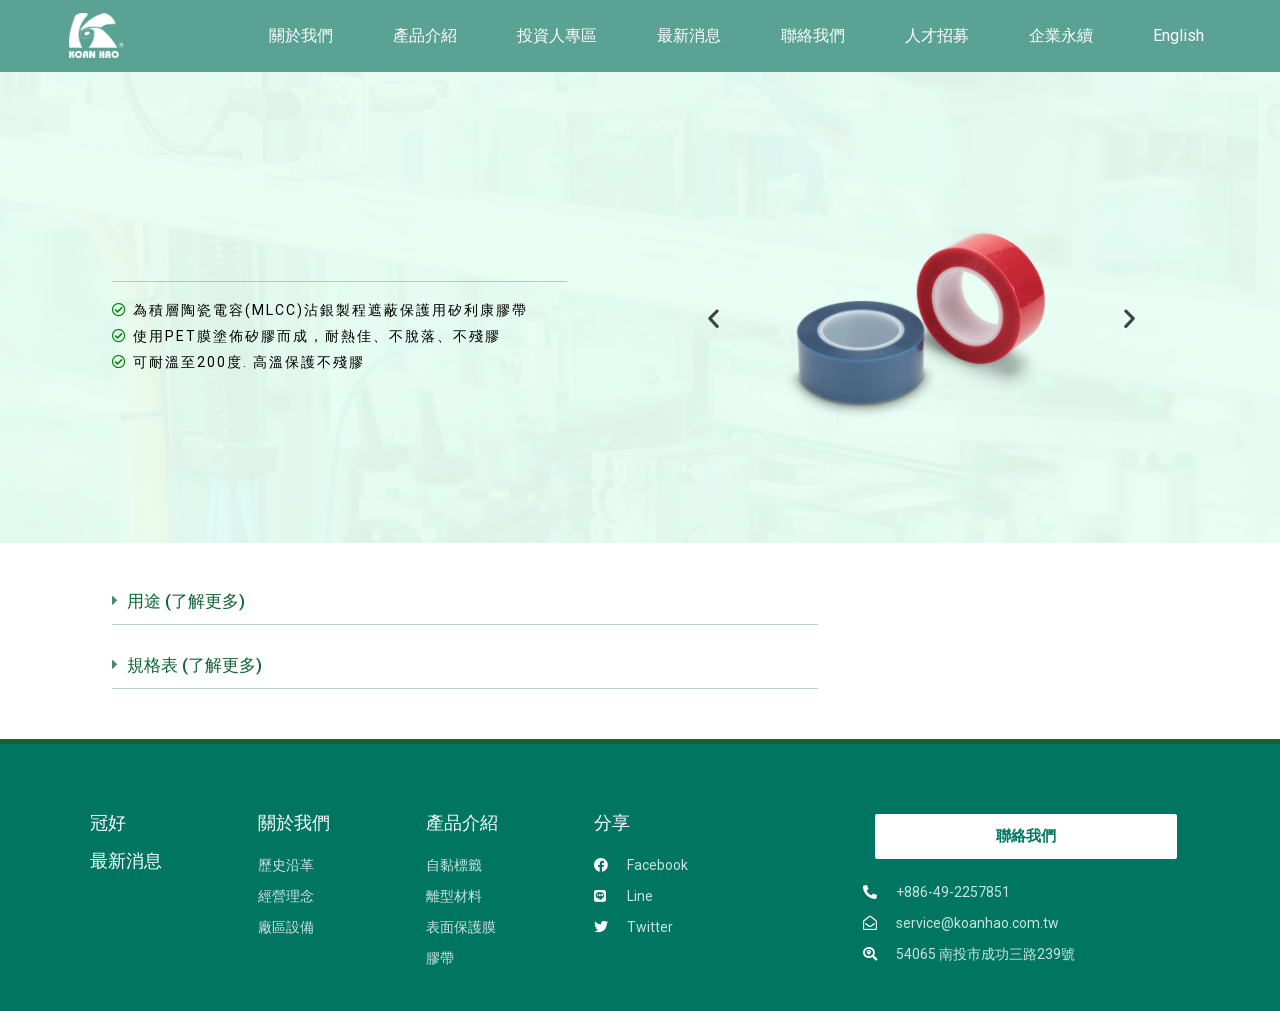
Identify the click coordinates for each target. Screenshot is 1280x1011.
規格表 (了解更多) (194, 665)
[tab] (464, 609)
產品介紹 (425, 35)
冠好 (108, 822)
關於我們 (301, 35)
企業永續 (1061, 35)
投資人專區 (557, 35)
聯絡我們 (813, 35)
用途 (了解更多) (186, 601)
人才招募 (937, 35)
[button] (713, 318)
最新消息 (689, 35)
